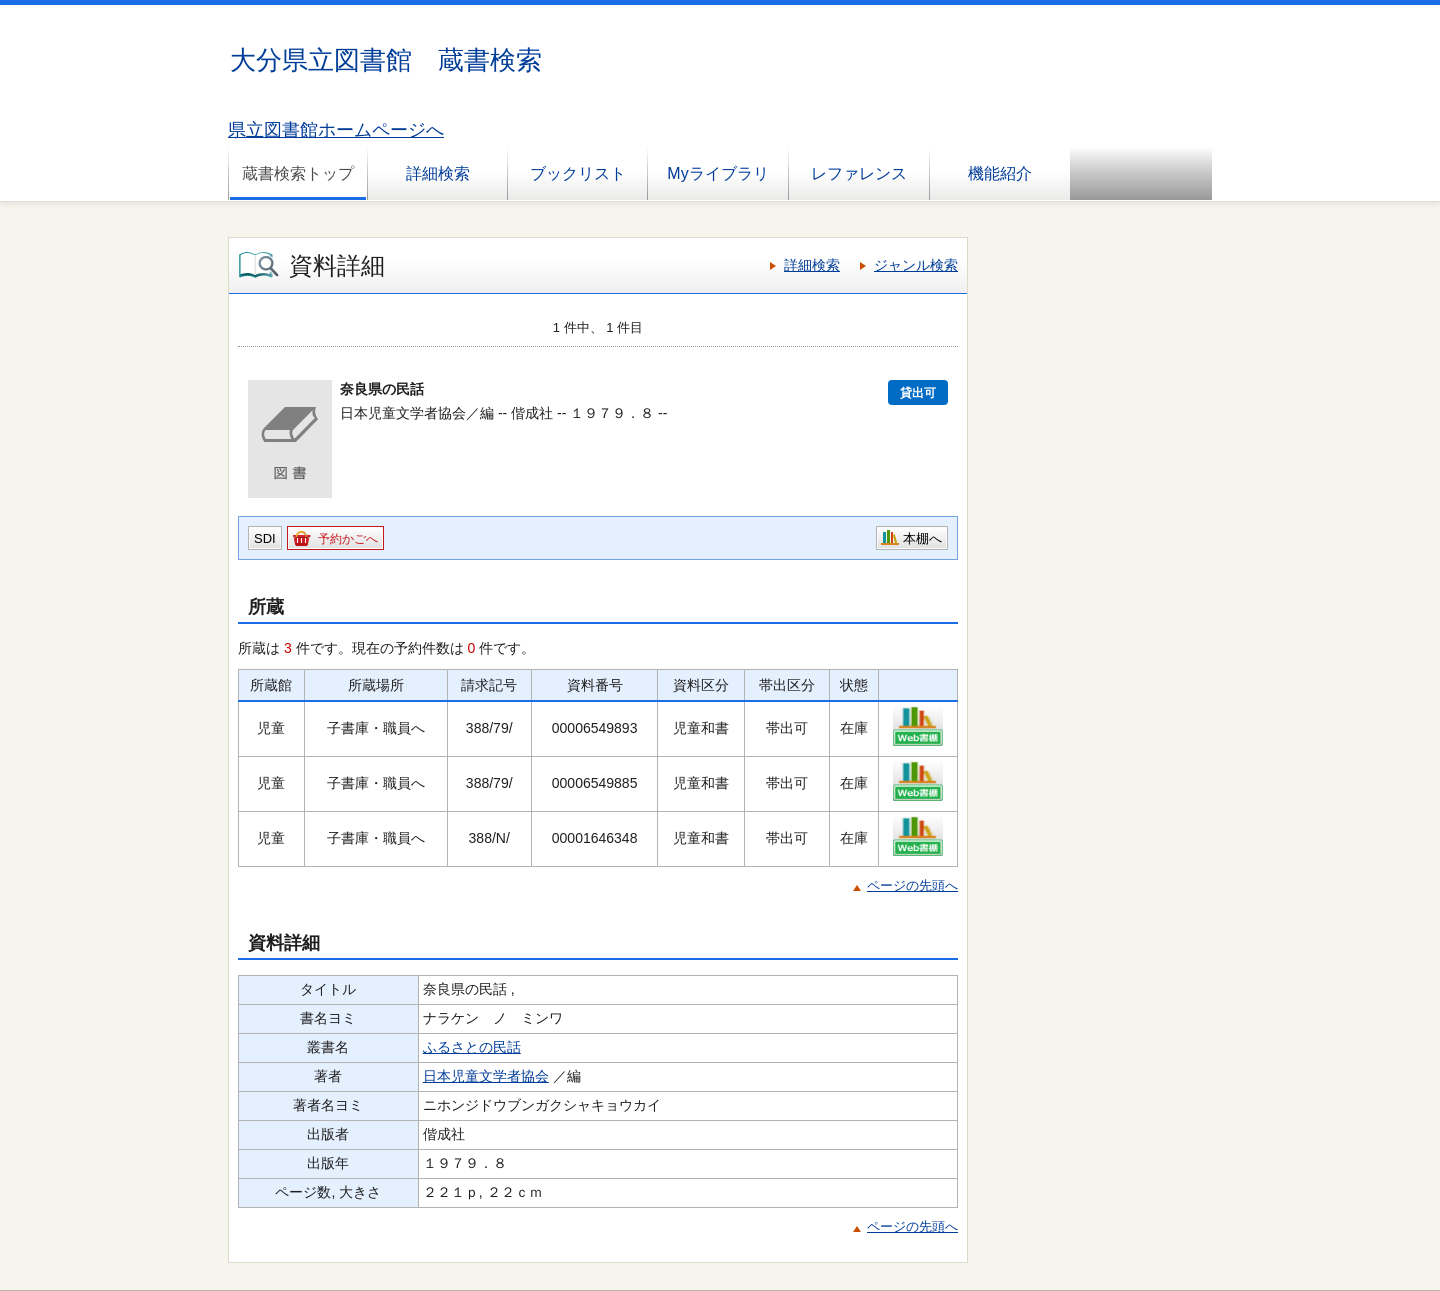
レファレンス (859, 173)
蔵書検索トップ (298, 173)
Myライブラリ (717, 173)
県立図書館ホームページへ (336, 130)
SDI (265, 538)
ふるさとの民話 (472, 1047)
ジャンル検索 (916, 265)
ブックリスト (578, 173)
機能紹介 (1000, 173)
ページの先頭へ (912, 885)
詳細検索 (438, 173)
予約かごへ (348, 539)
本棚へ (922, 538)
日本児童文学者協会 (486, 1076)
